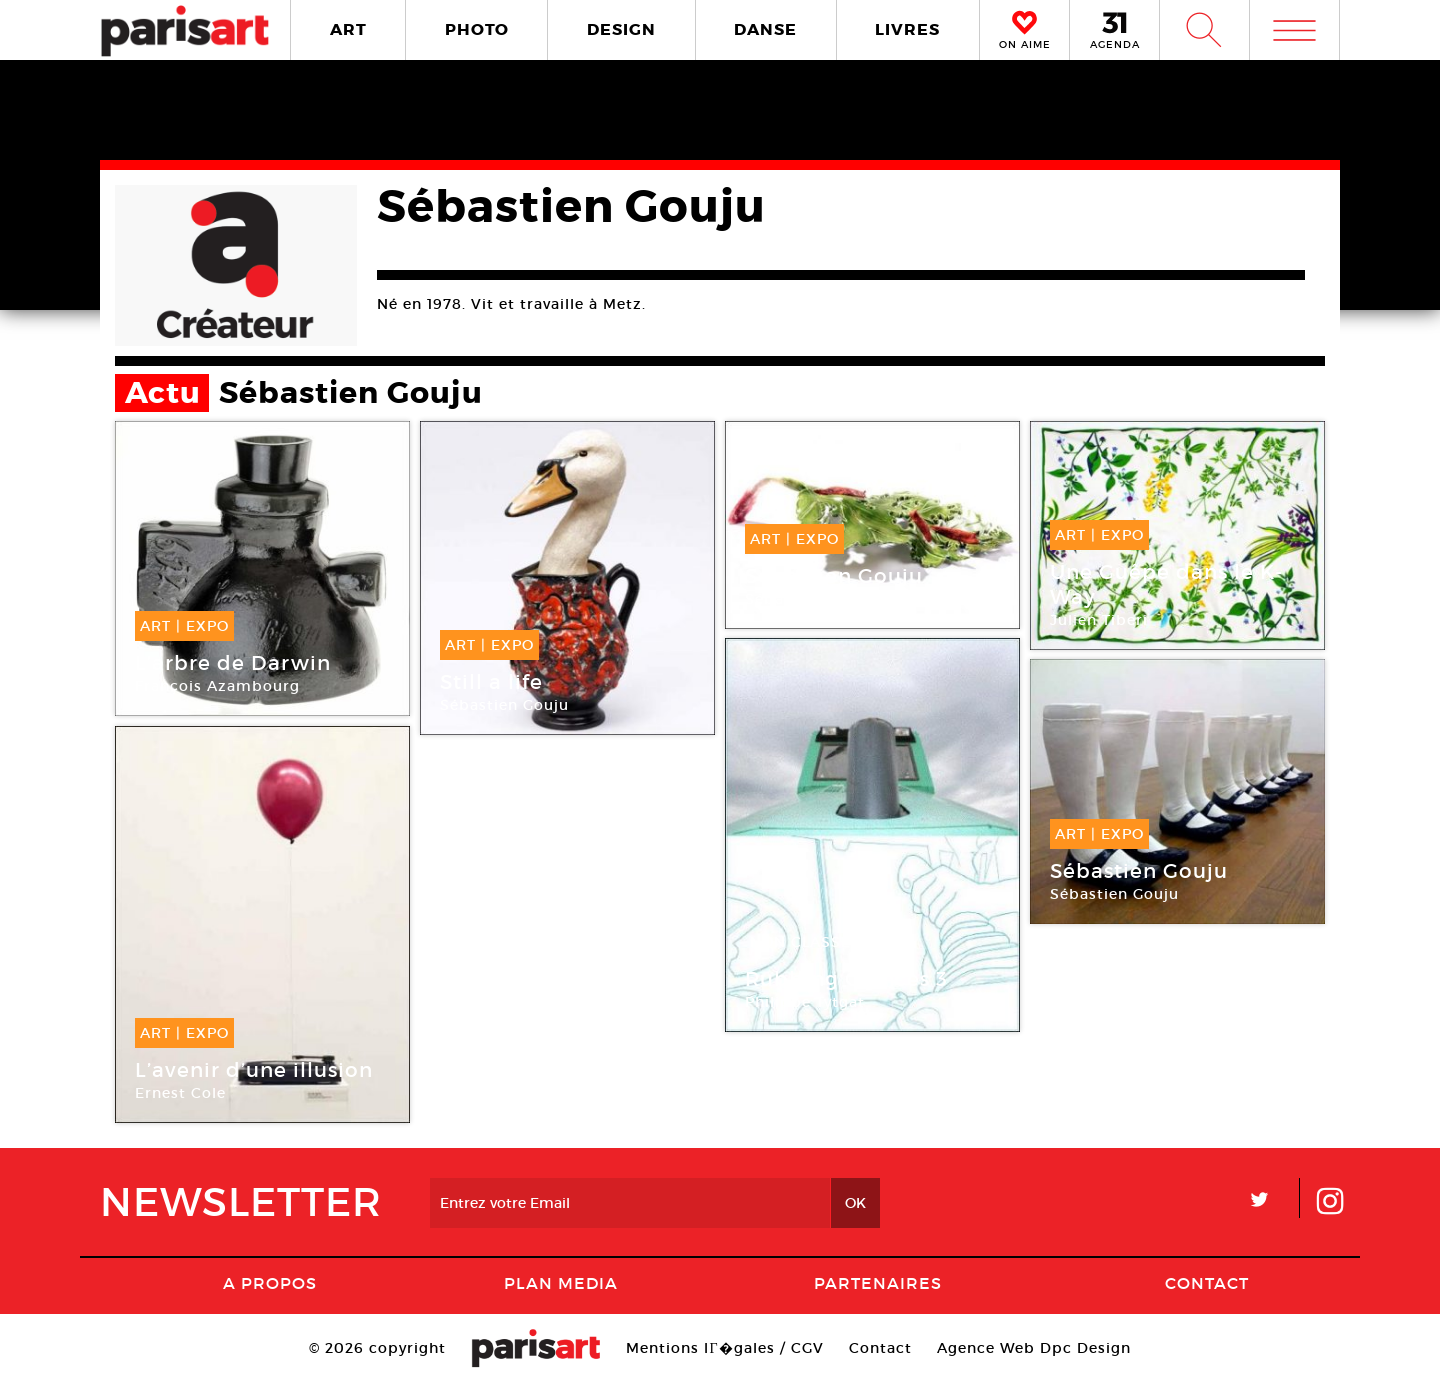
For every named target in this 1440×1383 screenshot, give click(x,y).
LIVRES (907, 29)
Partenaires (878, 1283)
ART (348, 29)
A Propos (270, 1283)
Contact (1207, 1283)
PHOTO (477, 29)
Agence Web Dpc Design (1034, 1348)
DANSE (765, 29)
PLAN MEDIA (561, 1283)
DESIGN (621, 29)
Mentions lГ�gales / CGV (724, 1348)
